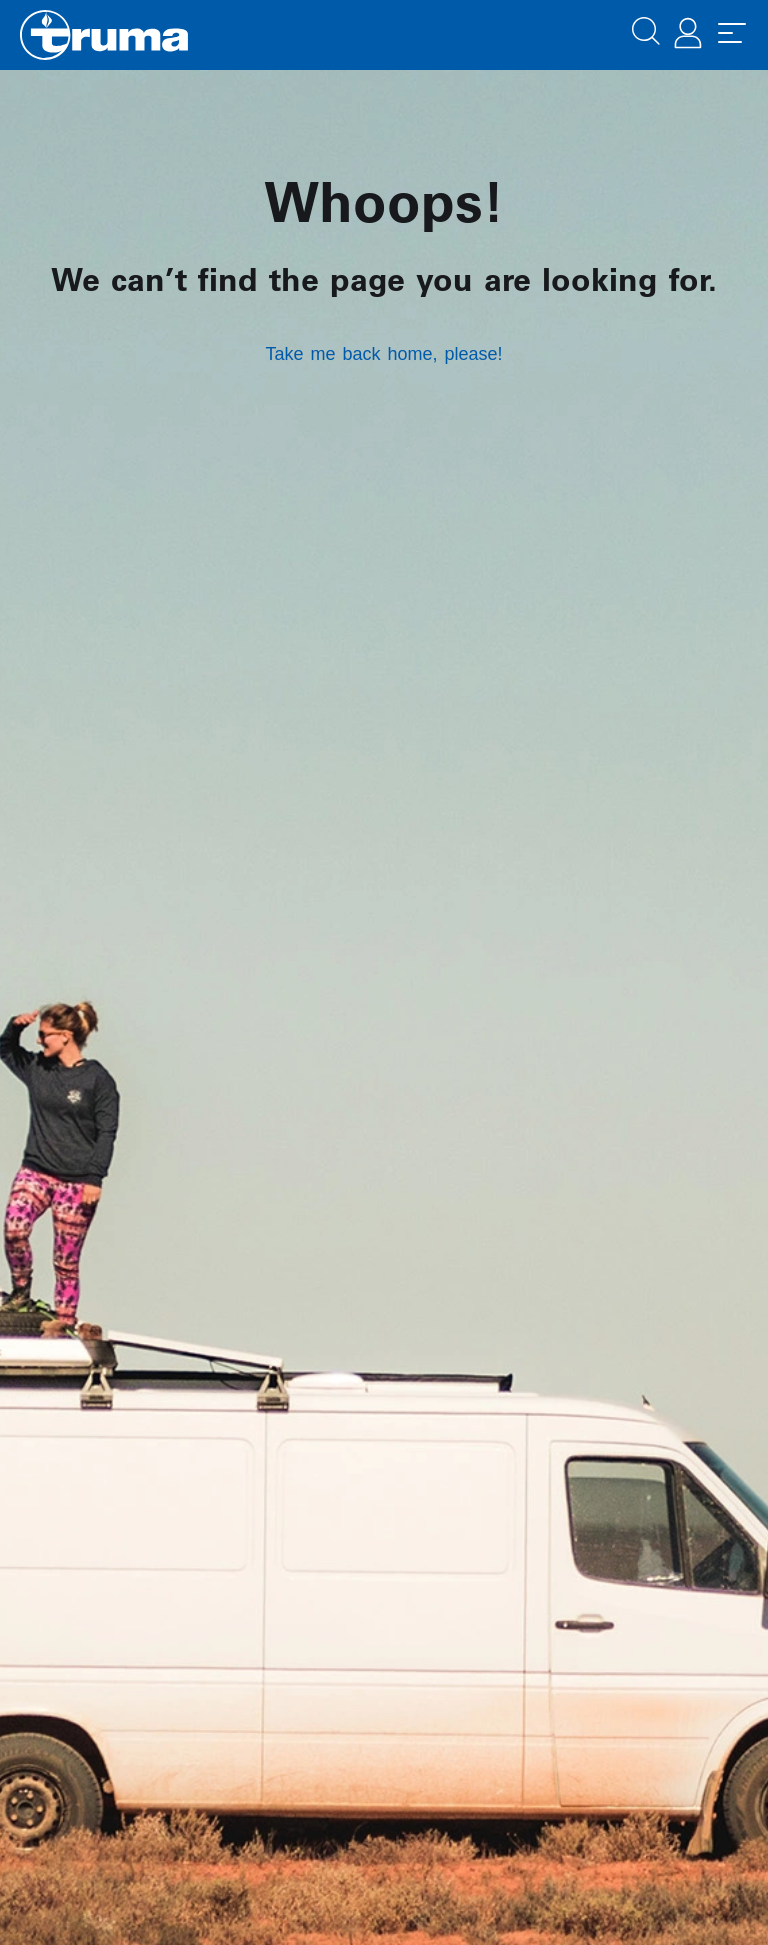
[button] (646, 29)
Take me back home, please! (383, 354)
